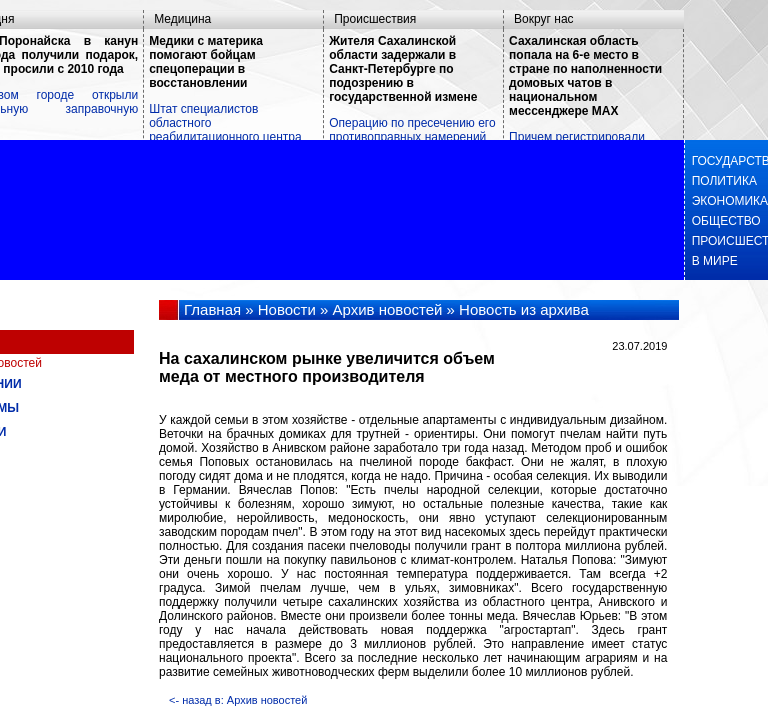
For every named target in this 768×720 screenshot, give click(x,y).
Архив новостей (388, 309)
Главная (212, 309)
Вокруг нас (543, 19)
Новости (287, 309)
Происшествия (375, 19)
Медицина (182, 19)
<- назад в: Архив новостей (238, 700)
